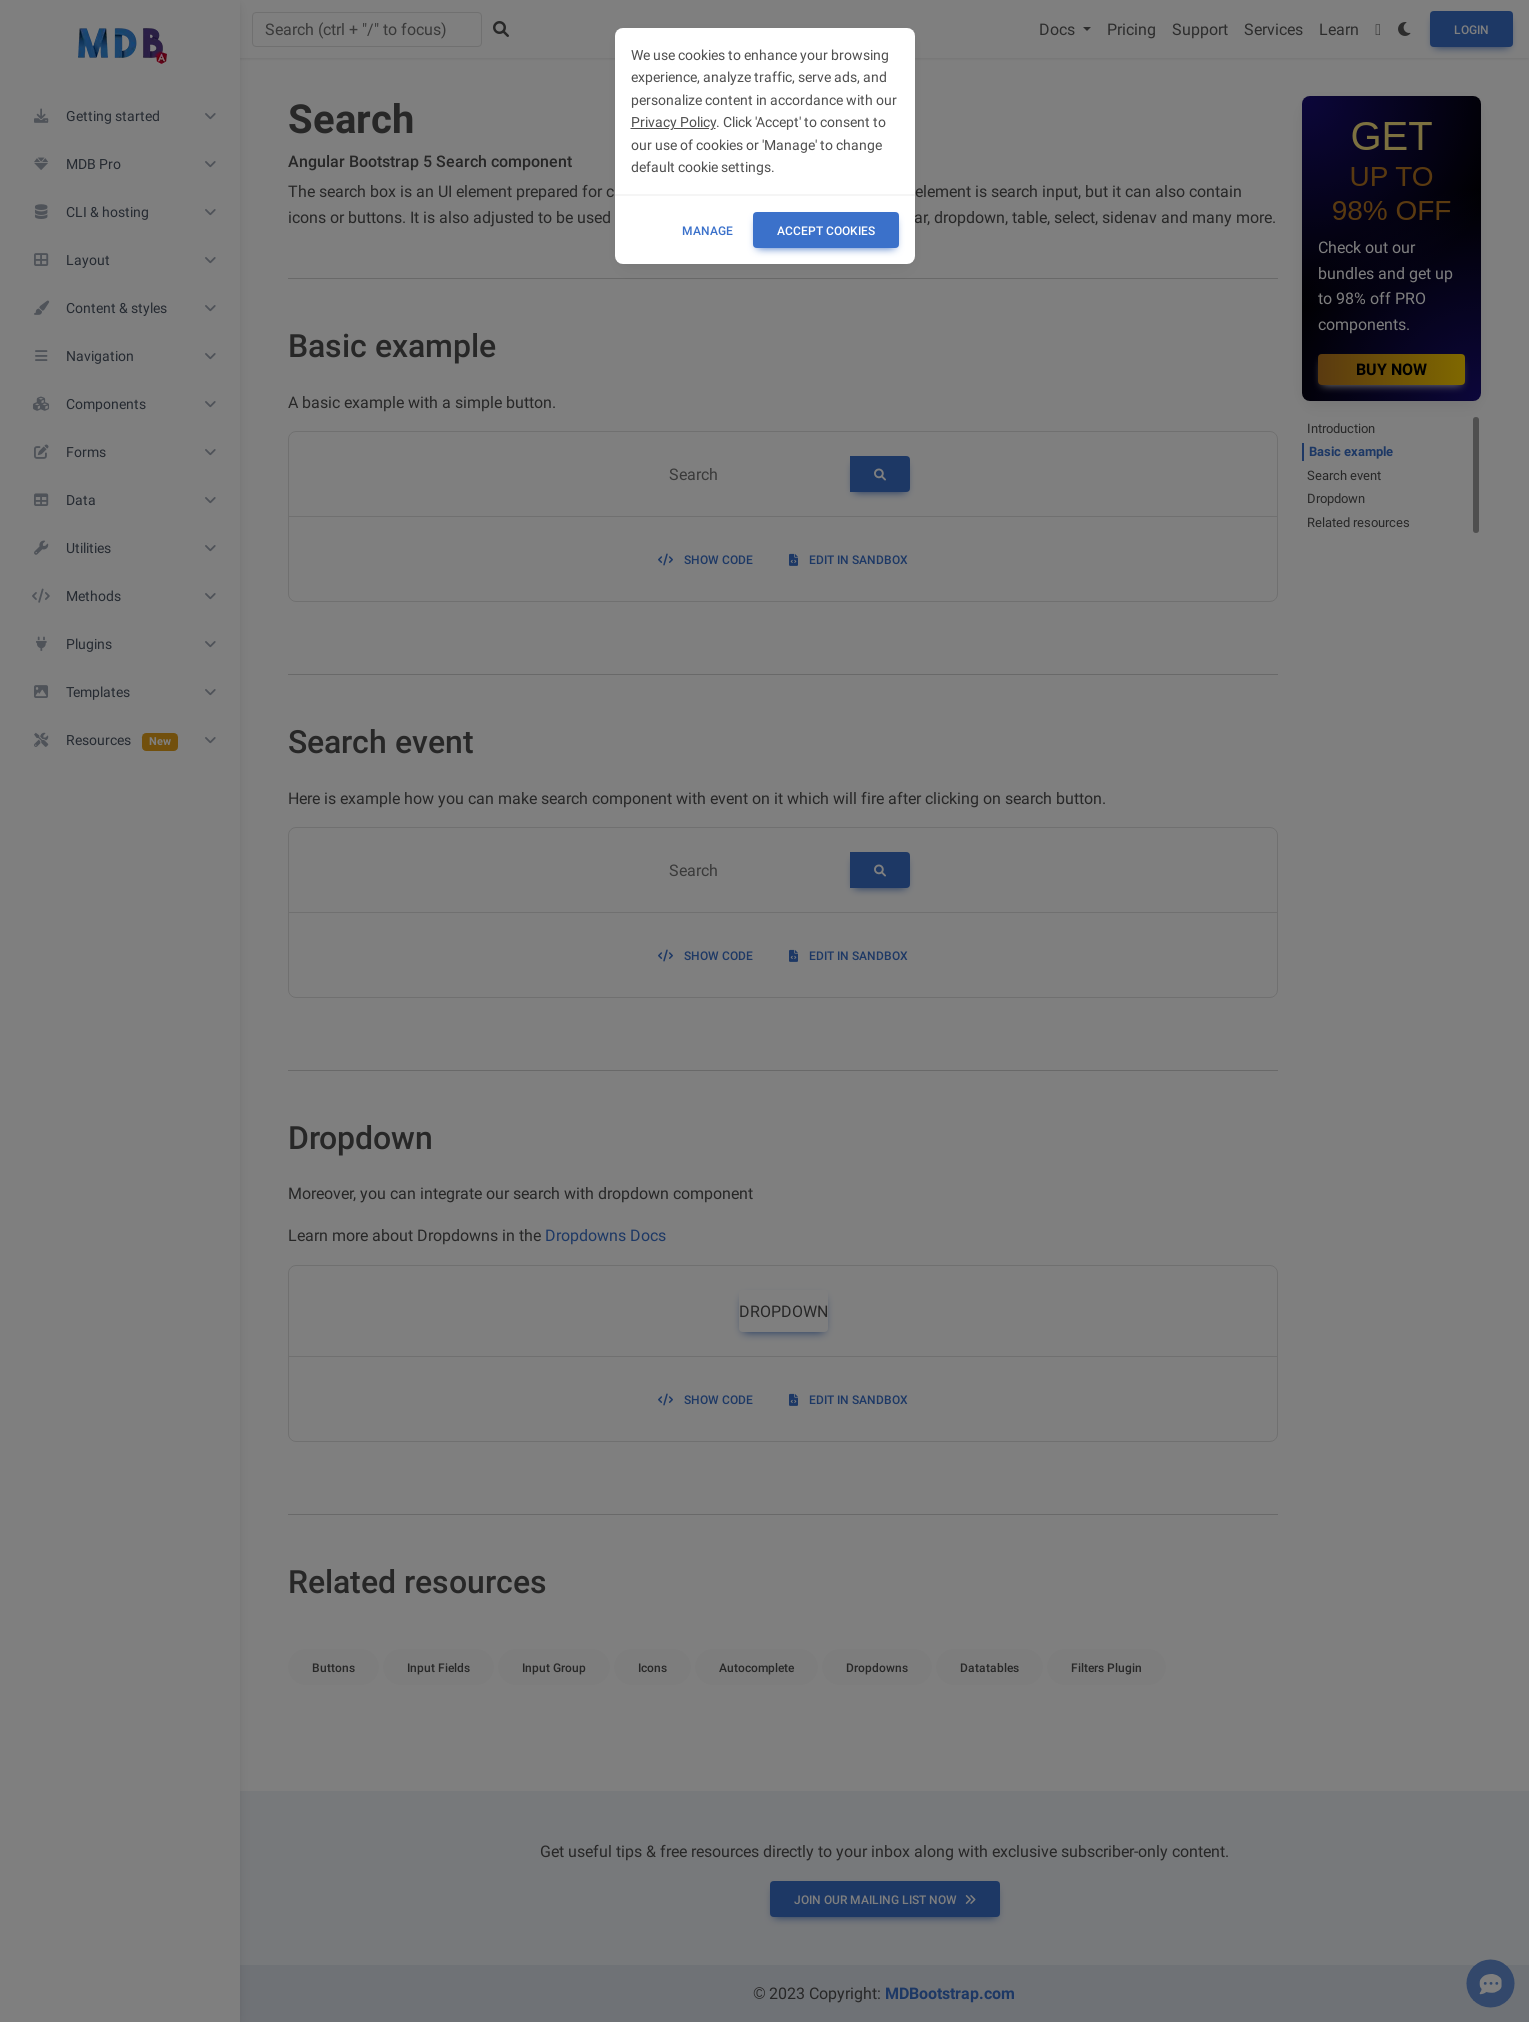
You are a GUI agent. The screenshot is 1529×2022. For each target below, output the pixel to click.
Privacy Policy (673, 122)
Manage (707, 231)
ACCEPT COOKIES (826, 231)
